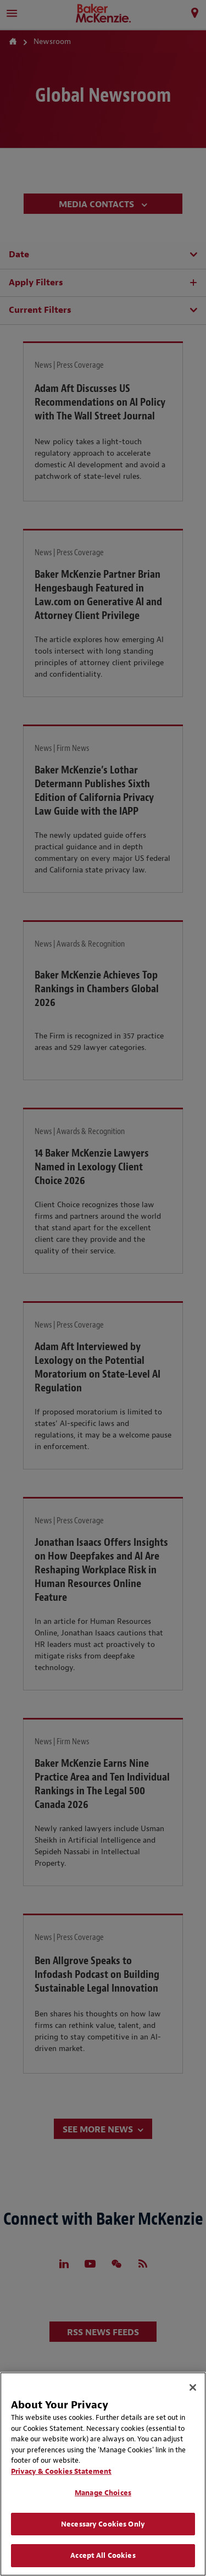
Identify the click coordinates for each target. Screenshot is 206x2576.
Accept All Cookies (102, 2555)
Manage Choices (103, 2492)
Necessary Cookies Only (103, 2524)
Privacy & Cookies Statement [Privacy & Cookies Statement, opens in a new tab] (61, 2471)
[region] (103, 2474)
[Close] (193, 2387)
